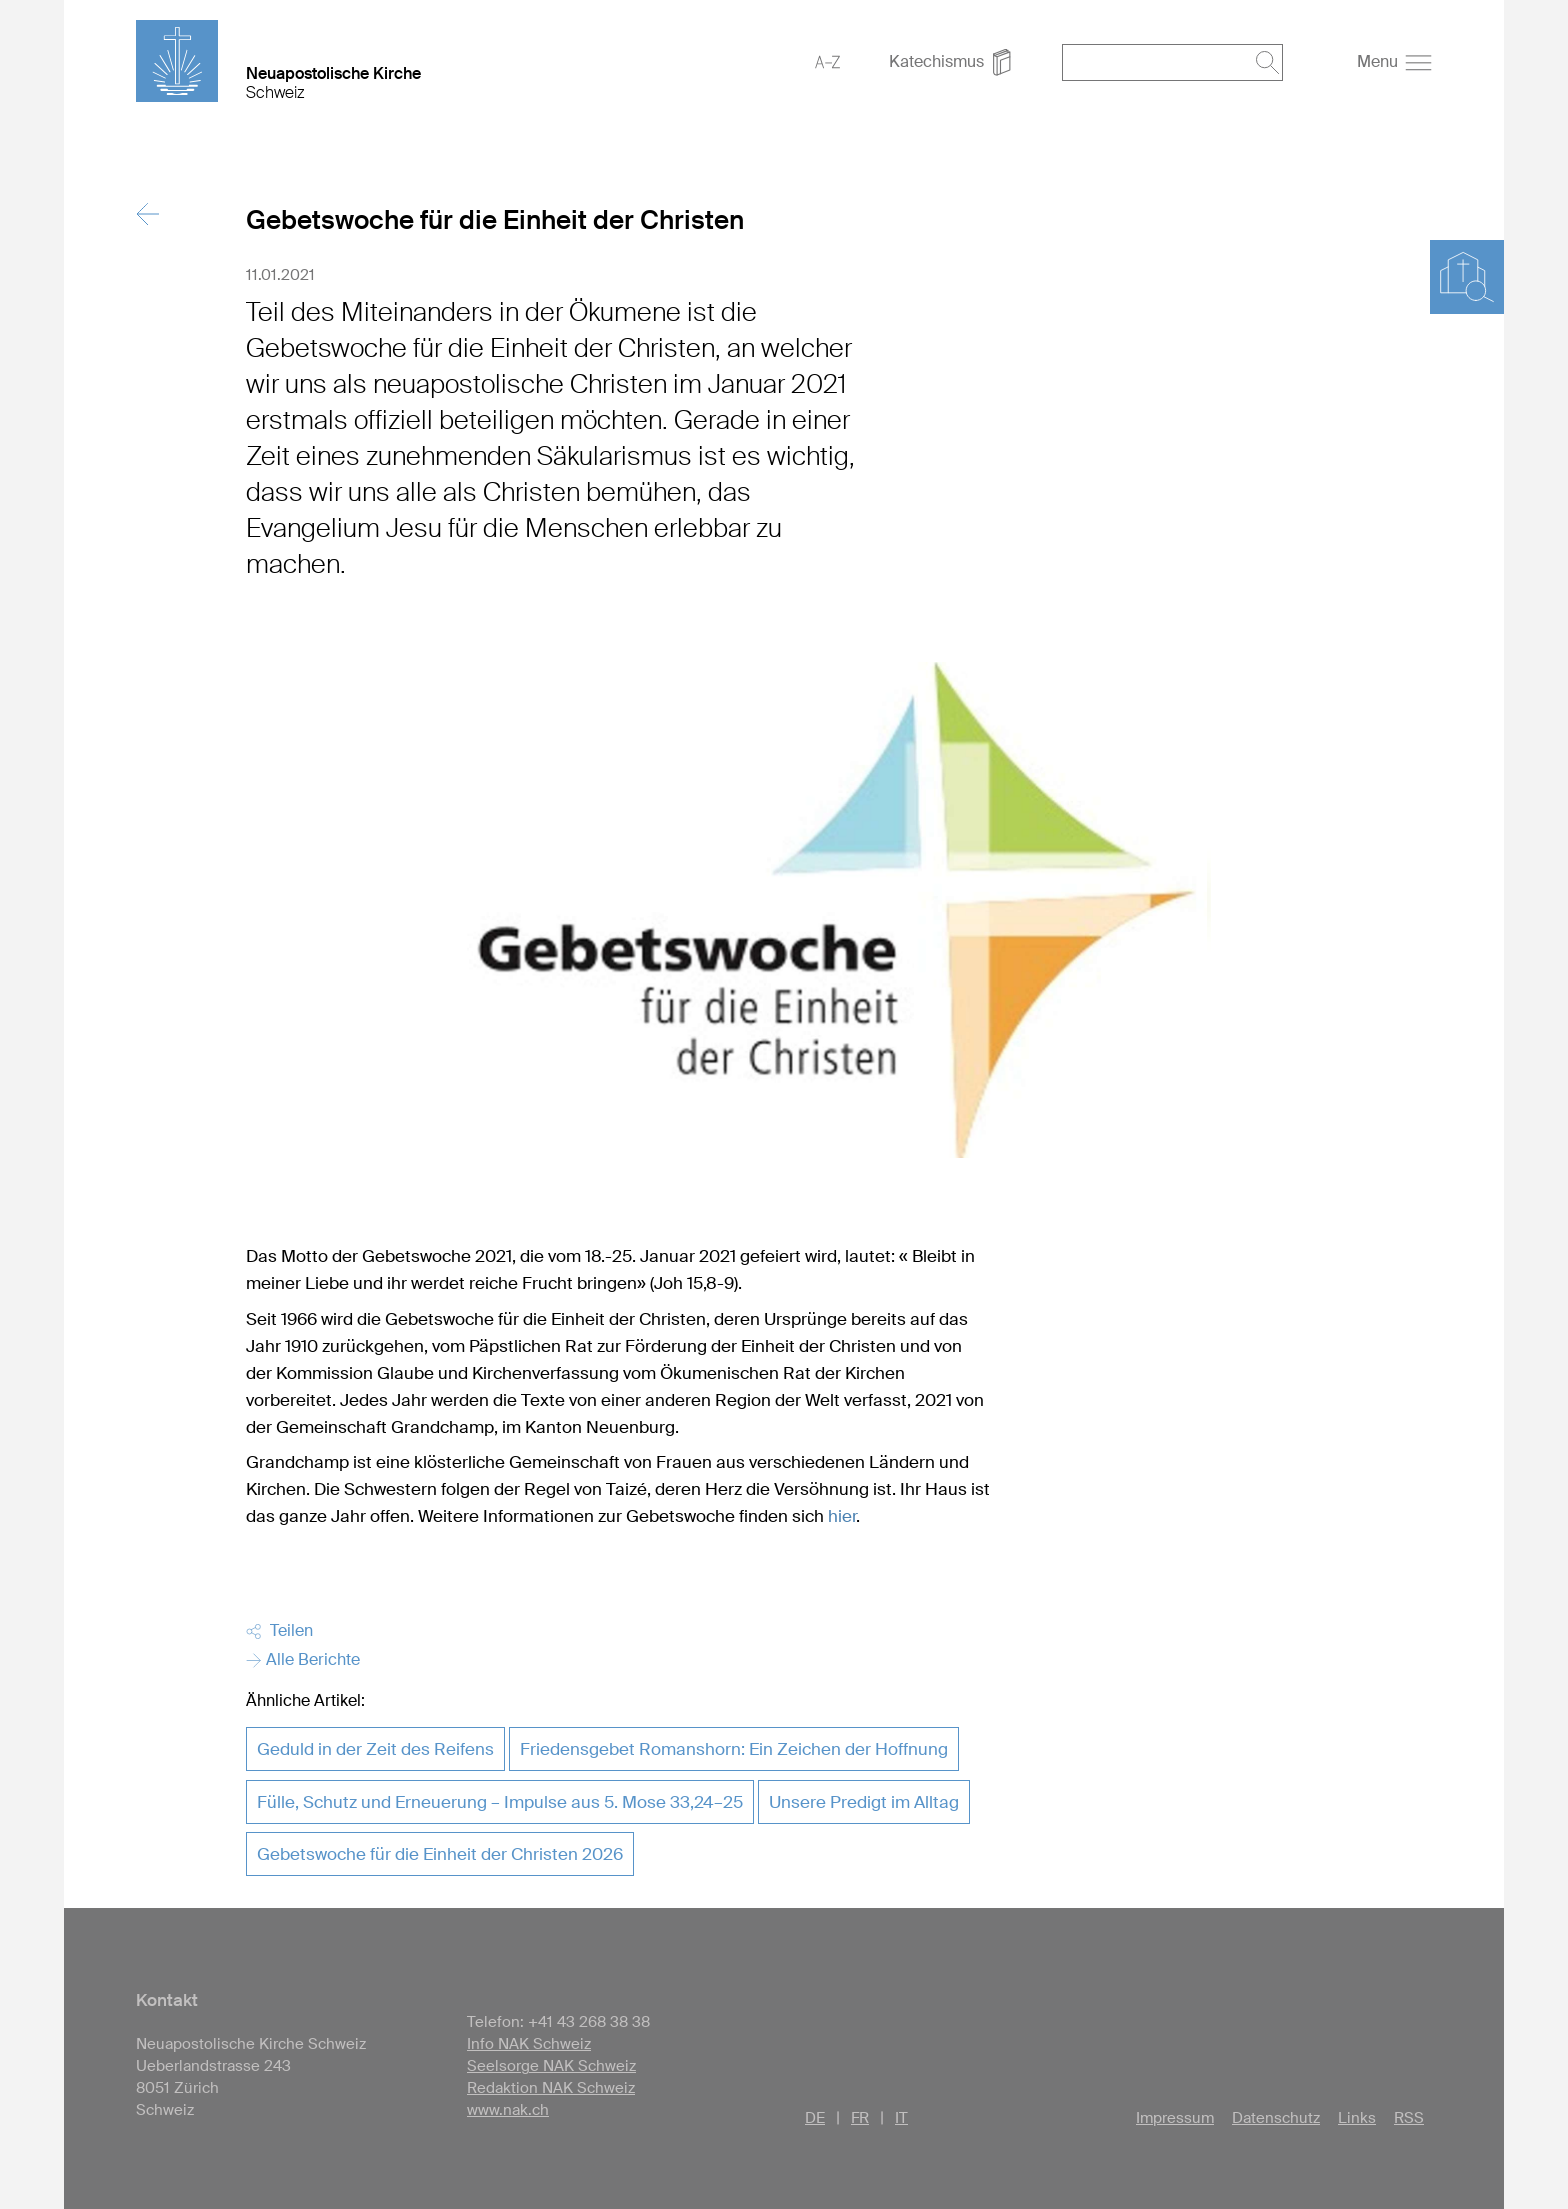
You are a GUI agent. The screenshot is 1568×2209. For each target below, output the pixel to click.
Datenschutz (1276, 2118)
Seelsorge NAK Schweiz (551, 2066)
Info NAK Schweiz (529, 2044)
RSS (1409, 2118)
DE (815, 2118)
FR (860, 2118)
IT (901, 2118)
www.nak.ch (508, 2110)
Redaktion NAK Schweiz (551, 2088)
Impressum (1175, 2118)
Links (1357, 2118)
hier (842, 1516)
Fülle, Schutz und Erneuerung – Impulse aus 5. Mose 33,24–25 (500, 1802)
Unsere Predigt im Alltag (864, 1802)
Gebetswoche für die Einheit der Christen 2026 (440, 1854)
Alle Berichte (303, 1659)
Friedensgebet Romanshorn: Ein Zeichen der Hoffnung (734, 1749)
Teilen (279, 1630)
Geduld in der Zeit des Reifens (375, 1749)
